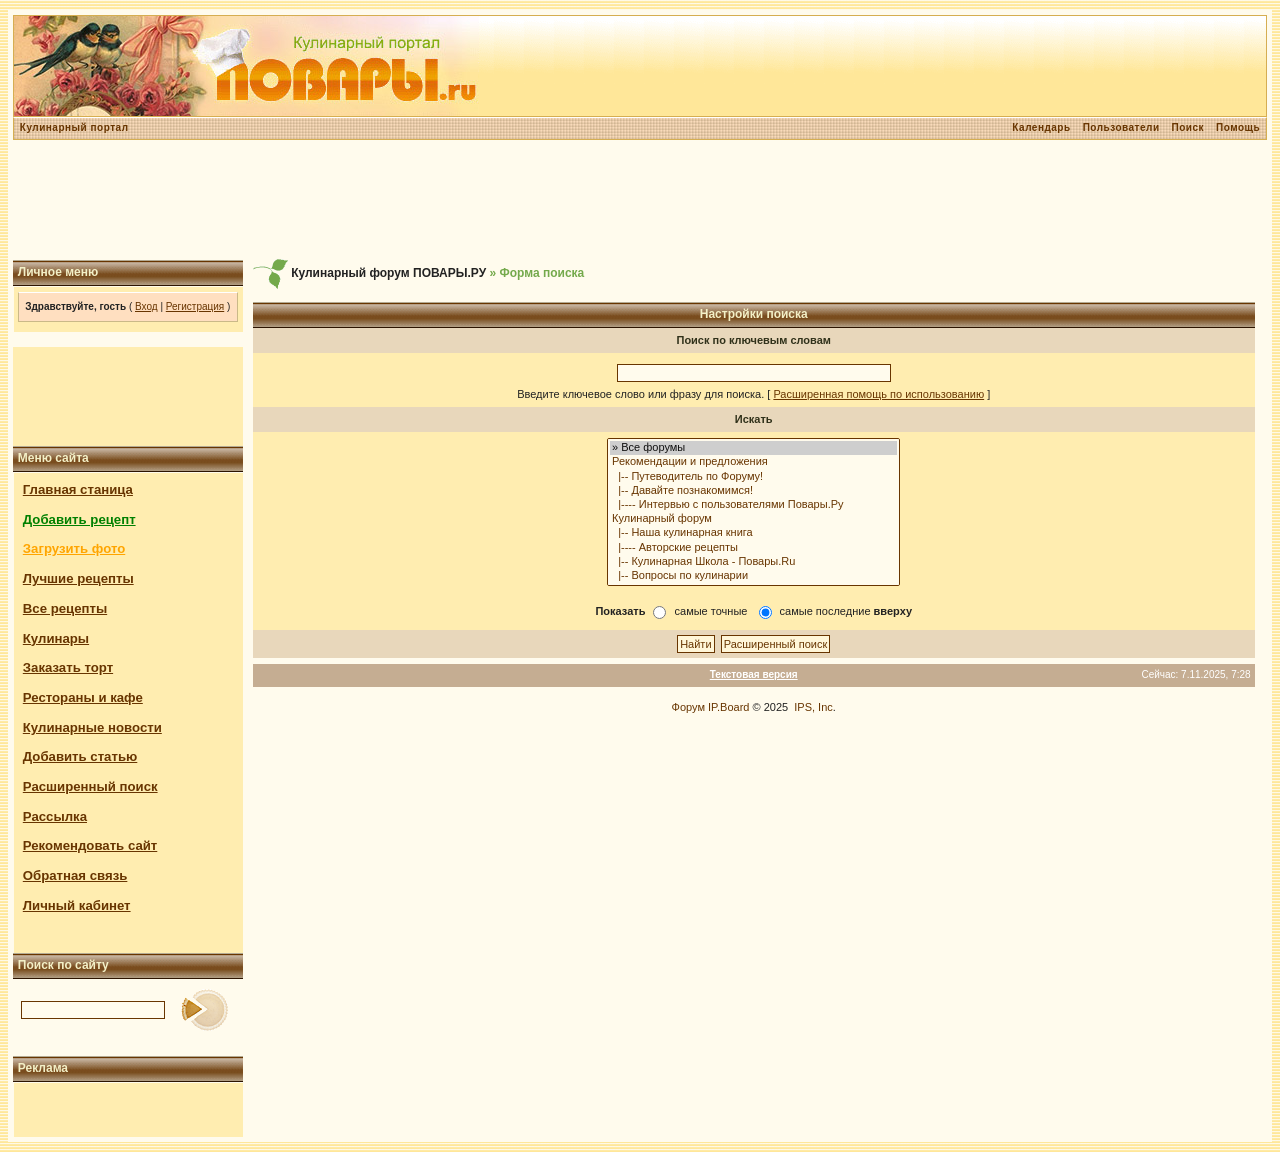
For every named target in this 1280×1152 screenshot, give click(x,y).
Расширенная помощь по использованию (878, 394)
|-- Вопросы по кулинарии (753, 576)
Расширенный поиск (90, 786)
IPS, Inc (813, 707)
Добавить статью (80, 756)
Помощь (1238, 127)
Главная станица (78, 489)
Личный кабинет (77, 905)
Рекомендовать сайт (90, 845)
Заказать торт (68, 667)
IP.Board (728, 707)
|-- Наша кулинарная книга (753, 533)
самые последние (846, 611)
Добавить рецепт (79, 519)
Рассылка (55, 816)
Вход (146, 306)
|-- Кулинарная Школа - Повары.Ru (753, 562)
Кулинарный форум (753, 519)
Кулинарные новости (92, 727)
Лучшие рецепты (78, 578)
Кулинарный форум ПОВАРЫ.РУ (388, 273)
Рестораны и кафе (83, 697)
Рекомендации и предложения (753, 462)
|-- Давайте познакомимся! (753, 491)
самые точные (711, 611)
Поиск (1188, 127)
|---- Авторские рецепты (753, 548)
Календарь (1041, 127)
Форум (688, 707)
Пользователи (1121, 127)
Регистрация (195, 306)
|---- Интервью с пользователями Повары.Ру (753, 505)
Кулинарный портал (74, 127)
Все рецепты (65, 608)
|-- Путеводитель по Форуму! (753, 477)
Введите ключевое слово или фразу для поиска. (640, 394)
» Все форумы (753, 448)
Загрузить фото (74, 548)
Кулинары (56, 638)
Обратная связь (75, 875)
